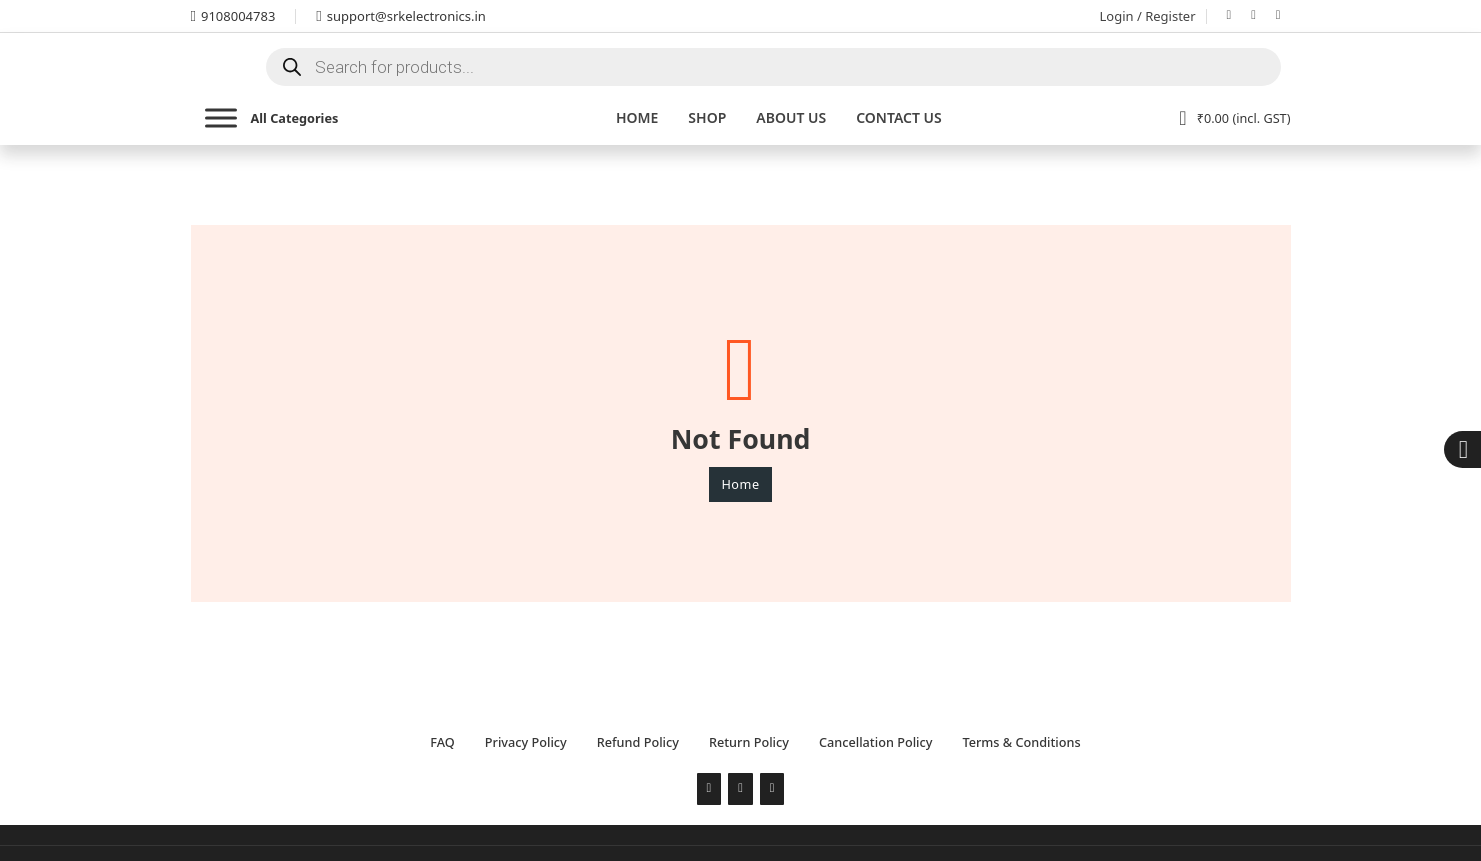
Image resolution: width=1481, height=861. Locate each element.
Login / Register (1148, 16)
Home (637, 117)
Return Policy (749, 742)
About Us (791, 117)
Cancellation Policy (875, 742)
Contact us (899, 117)
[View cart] (1234, 118)
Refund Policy (638, 742)
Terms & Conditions (1021, 742)
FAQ (442, 742)
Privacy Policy (526, 742)
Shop (707, 117)
